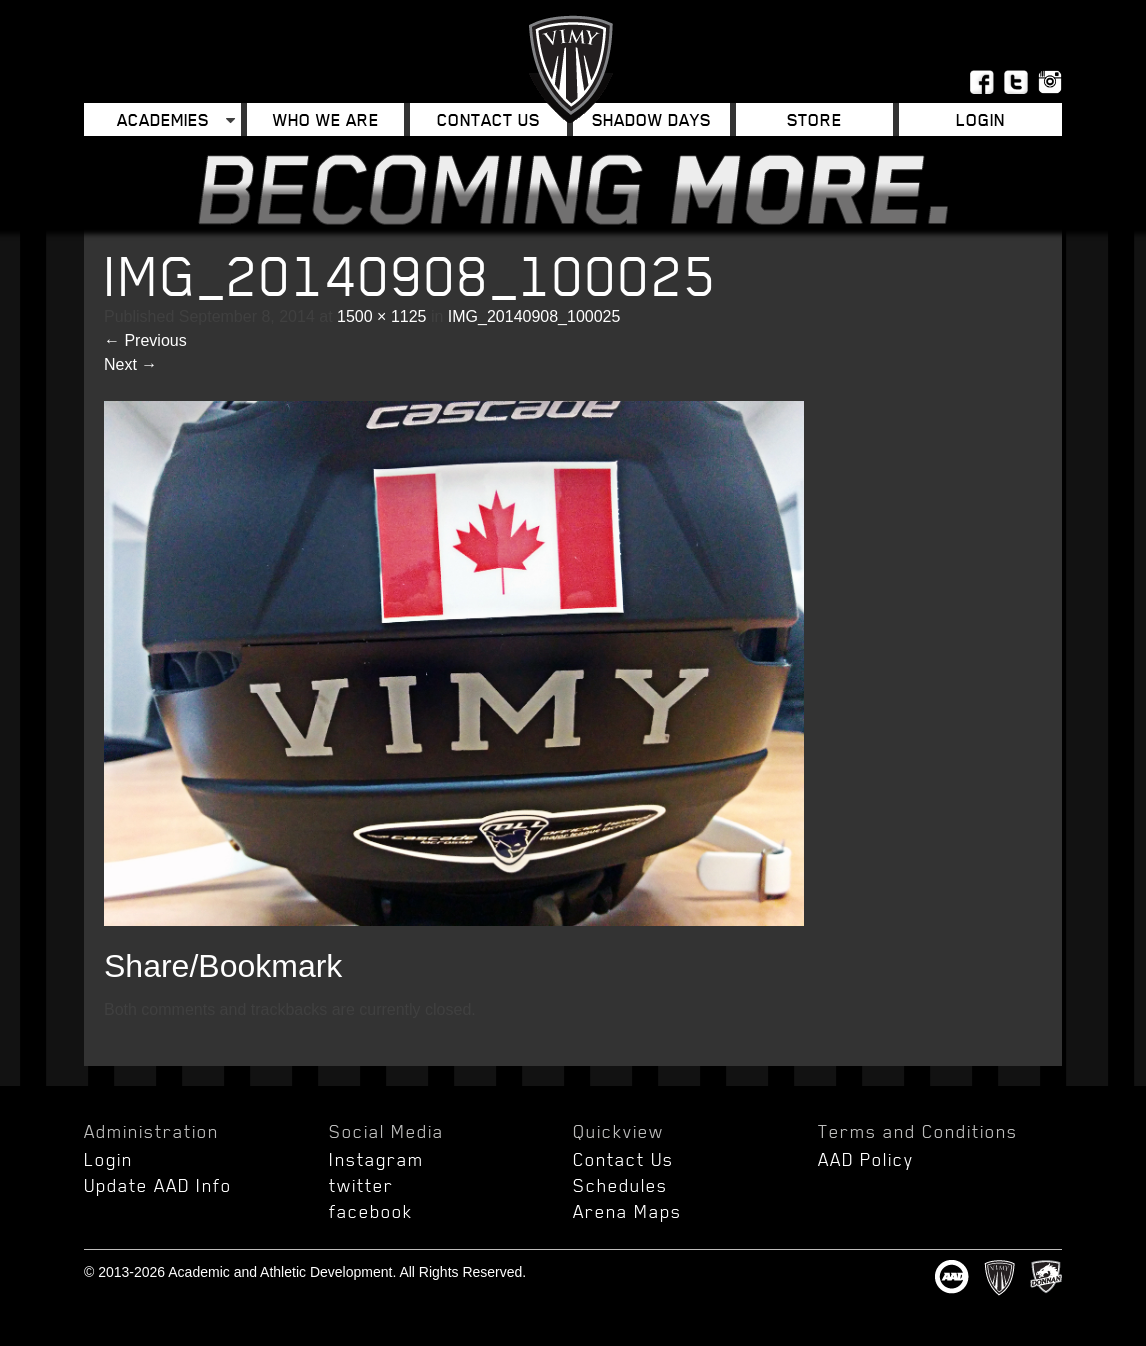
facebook (371, 1211)
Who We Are (326, 119)
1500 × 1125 (381, 316)
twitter (361, 1185)
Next (130, 364)
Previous (145, 340)
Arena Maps (627, 1211)
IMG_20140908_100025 (534, 316)
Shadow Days (651, 119)
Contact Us (488, 119)
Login (980, 119)
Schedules (620, 1185)
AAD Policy (866, 1159)
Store (814, 119)
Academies (163, 119)
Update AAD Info (158, 1185)
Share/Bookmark (223, 966)
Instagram (376, 1159)
